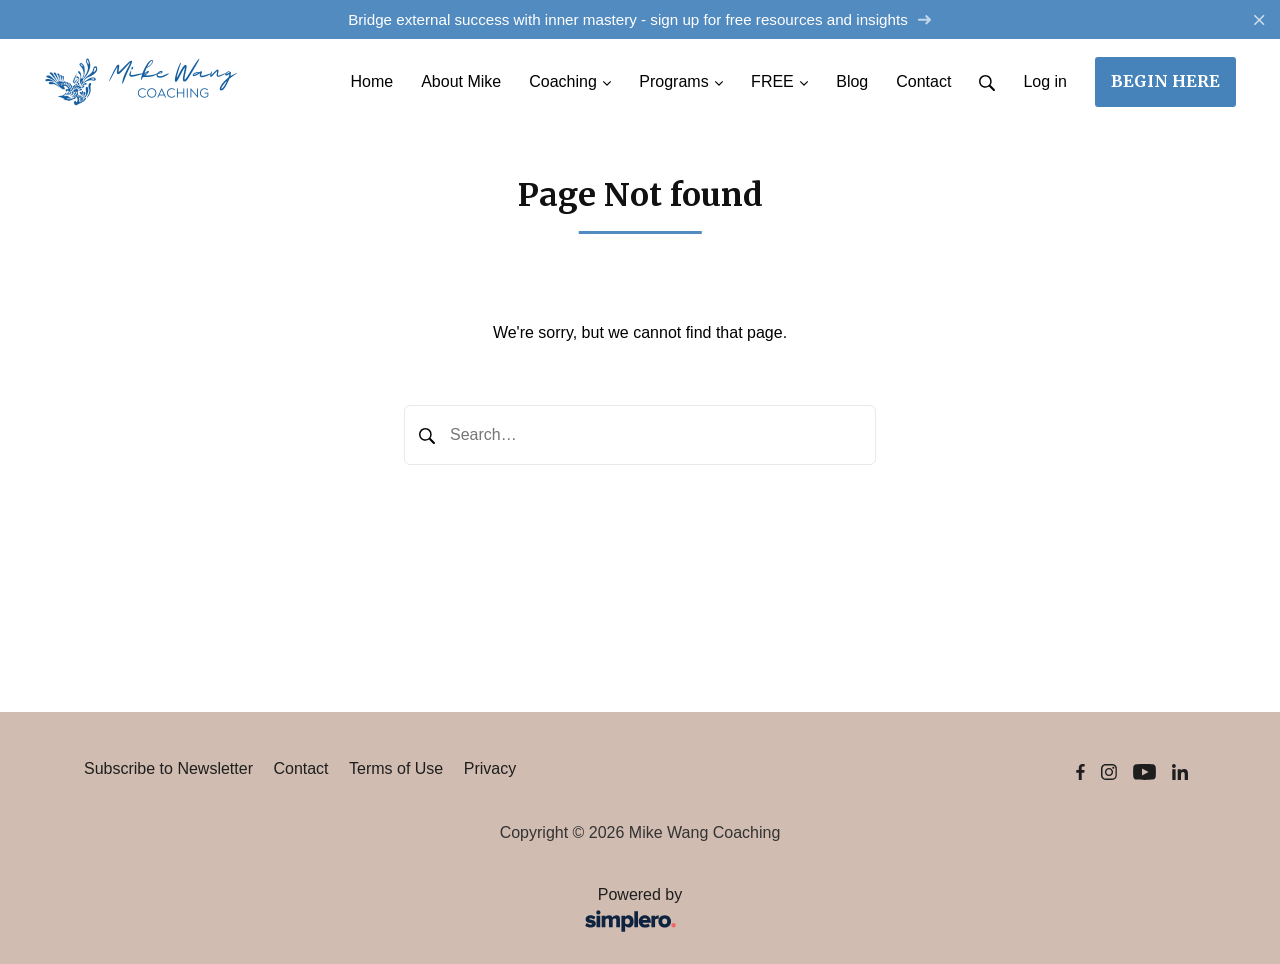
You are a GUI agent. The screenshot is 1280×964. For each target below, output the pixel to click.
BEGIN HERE (1165, 81)
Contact (300, 768)
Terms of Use (396, 768)
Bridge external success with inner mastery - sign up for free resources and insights (640, 19)
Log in (1045, 81)
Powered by (389, 911)
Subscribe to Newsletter (168, 768)
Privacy (490, 768)
